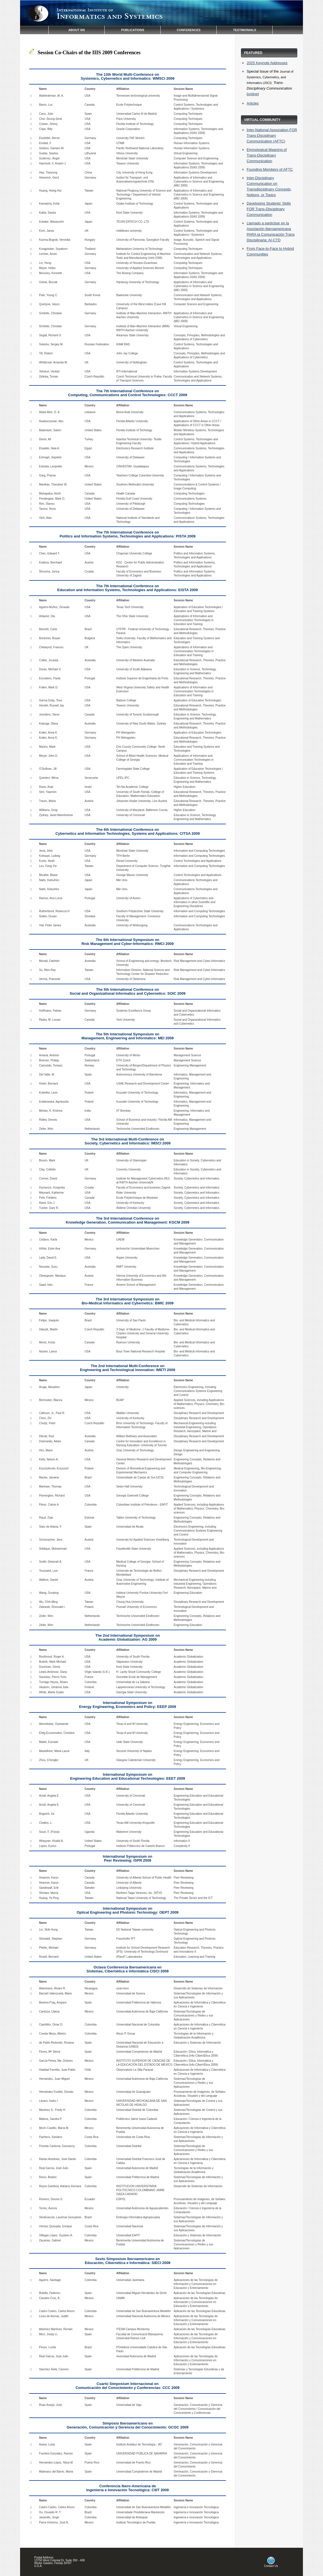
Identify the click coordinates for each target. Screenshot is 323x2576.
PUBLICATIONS (132, 30)
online (253, 94)
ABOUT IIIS (76, 30)
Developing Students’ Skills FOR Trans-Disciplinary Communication (269, 209)
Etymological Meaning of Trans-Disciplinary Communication (267, 155)
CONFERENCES (189, 30)
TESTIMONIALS (244, 30)
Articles (253, 103)
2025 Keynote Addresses (267, 63)
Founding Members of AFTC (270, 169)
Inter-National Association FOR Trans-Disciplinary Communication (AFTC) (272, 135)
